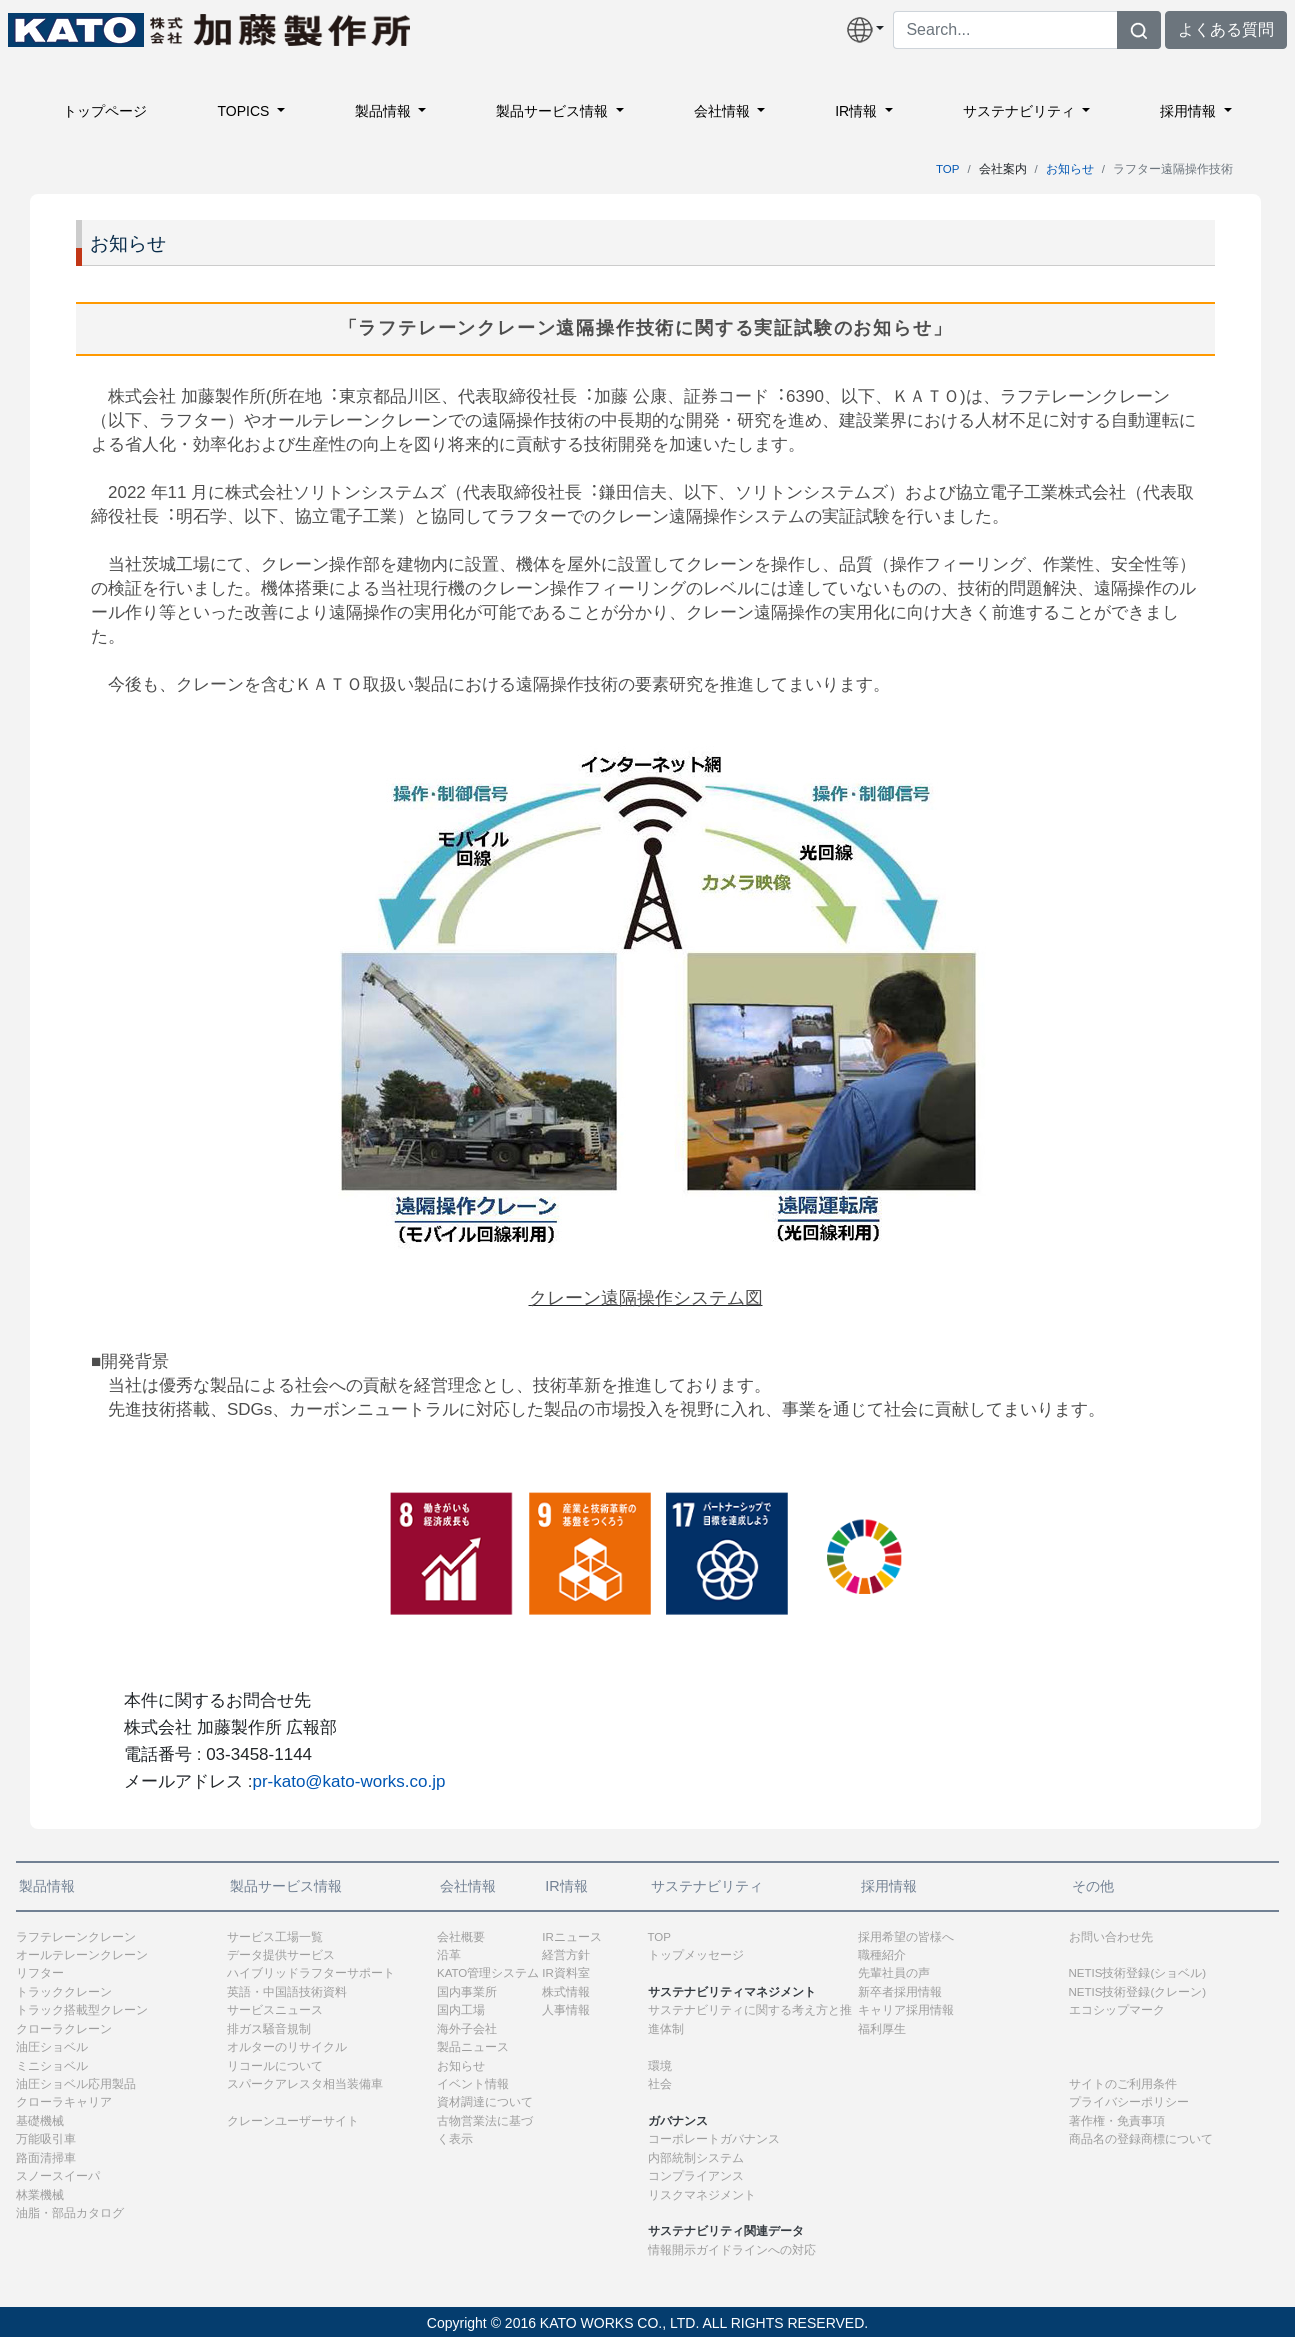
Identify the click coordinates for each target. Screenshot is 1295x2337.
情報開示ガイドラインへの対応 (732, 2250)
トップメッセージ (696, 1955)
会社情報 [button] (724, 111)
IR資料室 (566, 1973)
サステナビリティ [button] (1021, 111)
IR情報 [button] (858, 111)
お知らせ (1070, 169)
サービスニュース (275, 2010)
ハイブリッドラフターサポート (311, 1973)
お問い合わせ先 (1111, 1937)
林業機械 (40, 2195)
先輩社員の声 (894, 1973)
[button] (866, 30)
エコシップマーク (1117, 2010)
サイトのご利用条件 (1123, 2084)
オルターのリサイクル (287, 2047)
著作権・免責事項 (1117, 2121)
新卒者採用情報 (900, 1992)
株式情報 (566, 1992)
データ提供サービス (281, 1955)
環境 (660, 2066)
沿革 (449, 1955)
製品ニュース (473, 2047)
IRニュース (572, 1937)
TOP (947, 169)
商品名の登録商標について (1141, 2139)
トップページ (105, 111)
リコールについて (275, 2066)
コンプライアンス (696, 2176)
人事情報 (566, 2010)
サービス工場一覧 (275, 1937)
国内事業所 (467, 1992)
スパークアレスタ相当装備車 (305, 2084)
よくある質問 (1226, 29)
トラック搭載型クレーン (82, 2010)
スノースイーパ (58, 2176)
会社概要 (461, 1937)
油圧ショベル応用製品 (76, 2084)
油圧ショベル (52, 2047)
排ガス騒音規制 (269, 2029)
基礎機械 (40, 2121)
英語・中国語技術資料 (287, 1992)
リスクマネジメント (702, 2195)
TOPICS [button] (245, 111)
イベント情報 (473, 2084)
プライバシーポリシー (1129, 2102)
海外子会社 (467, 2029)
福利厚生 (882, 2029)
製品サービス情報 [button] (554, 111)
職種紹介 (882, 1955)
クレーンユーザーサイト (293, 2121)
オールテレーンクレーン (82, 1955)
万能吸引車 (46, 2139)
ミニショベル (52, 2066)
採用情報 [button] (1190, 111)
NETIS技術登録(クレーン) (1138, 1992)
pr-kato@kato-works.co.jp (348, 1781)
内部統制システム (696, 2158)
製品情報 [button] (385, 111)
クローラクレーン (64, 2029)
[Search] (1005, 30)
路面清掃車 (46, 2158)
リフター (40, 1973)
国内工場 (461, 2010)
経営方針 (566, 1955)
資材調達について (485, 2102)
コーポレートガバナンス (714, 2139)
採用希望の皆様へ (906, 1937)
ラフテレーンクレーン (76, 1937)
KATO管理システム (488, 1973)
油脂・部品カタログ (70, 2213)
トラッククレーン (64, 1992)
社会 (660, 2084)
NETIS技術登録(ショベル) (1138, 1973)
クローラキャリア (64, 2102)
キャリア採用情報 (906, 2010)
